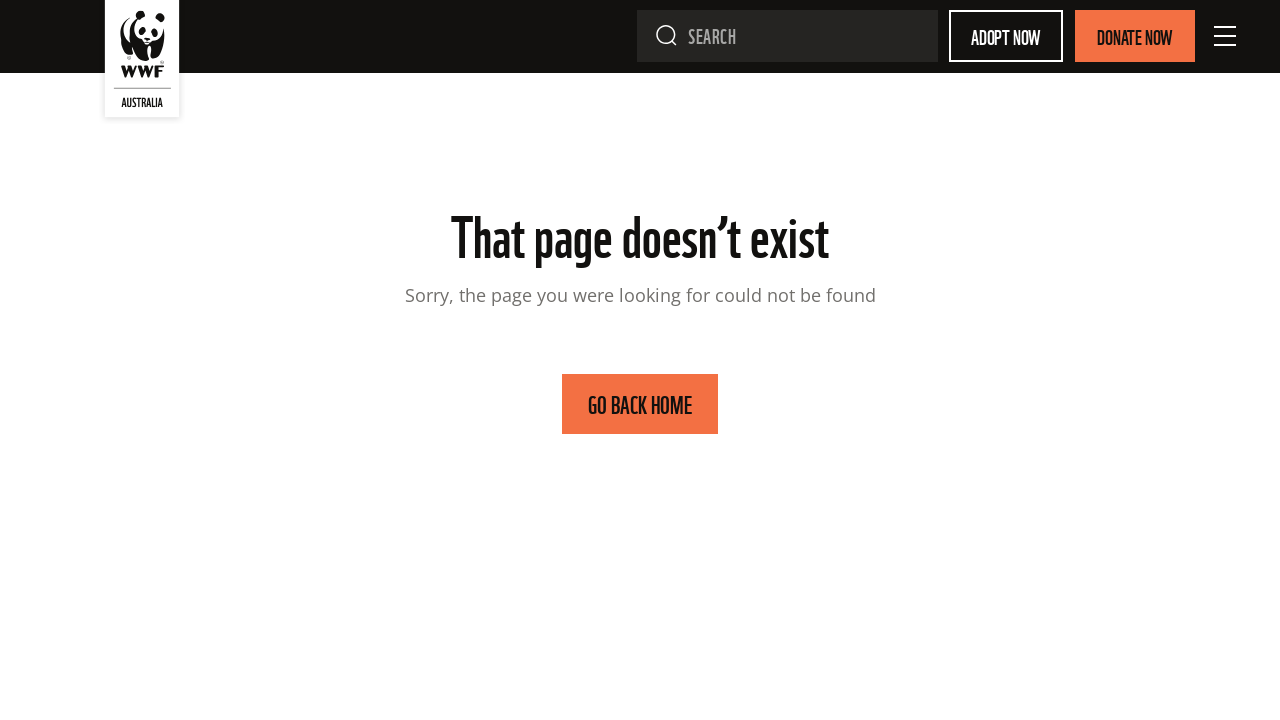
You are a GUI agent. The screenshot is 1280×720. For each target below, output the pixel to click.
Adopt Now (1006, 36)
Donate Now (1135, 36)
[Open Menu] (1225, 36)
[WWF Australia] (142, 63)
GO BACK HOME (639, 403)
